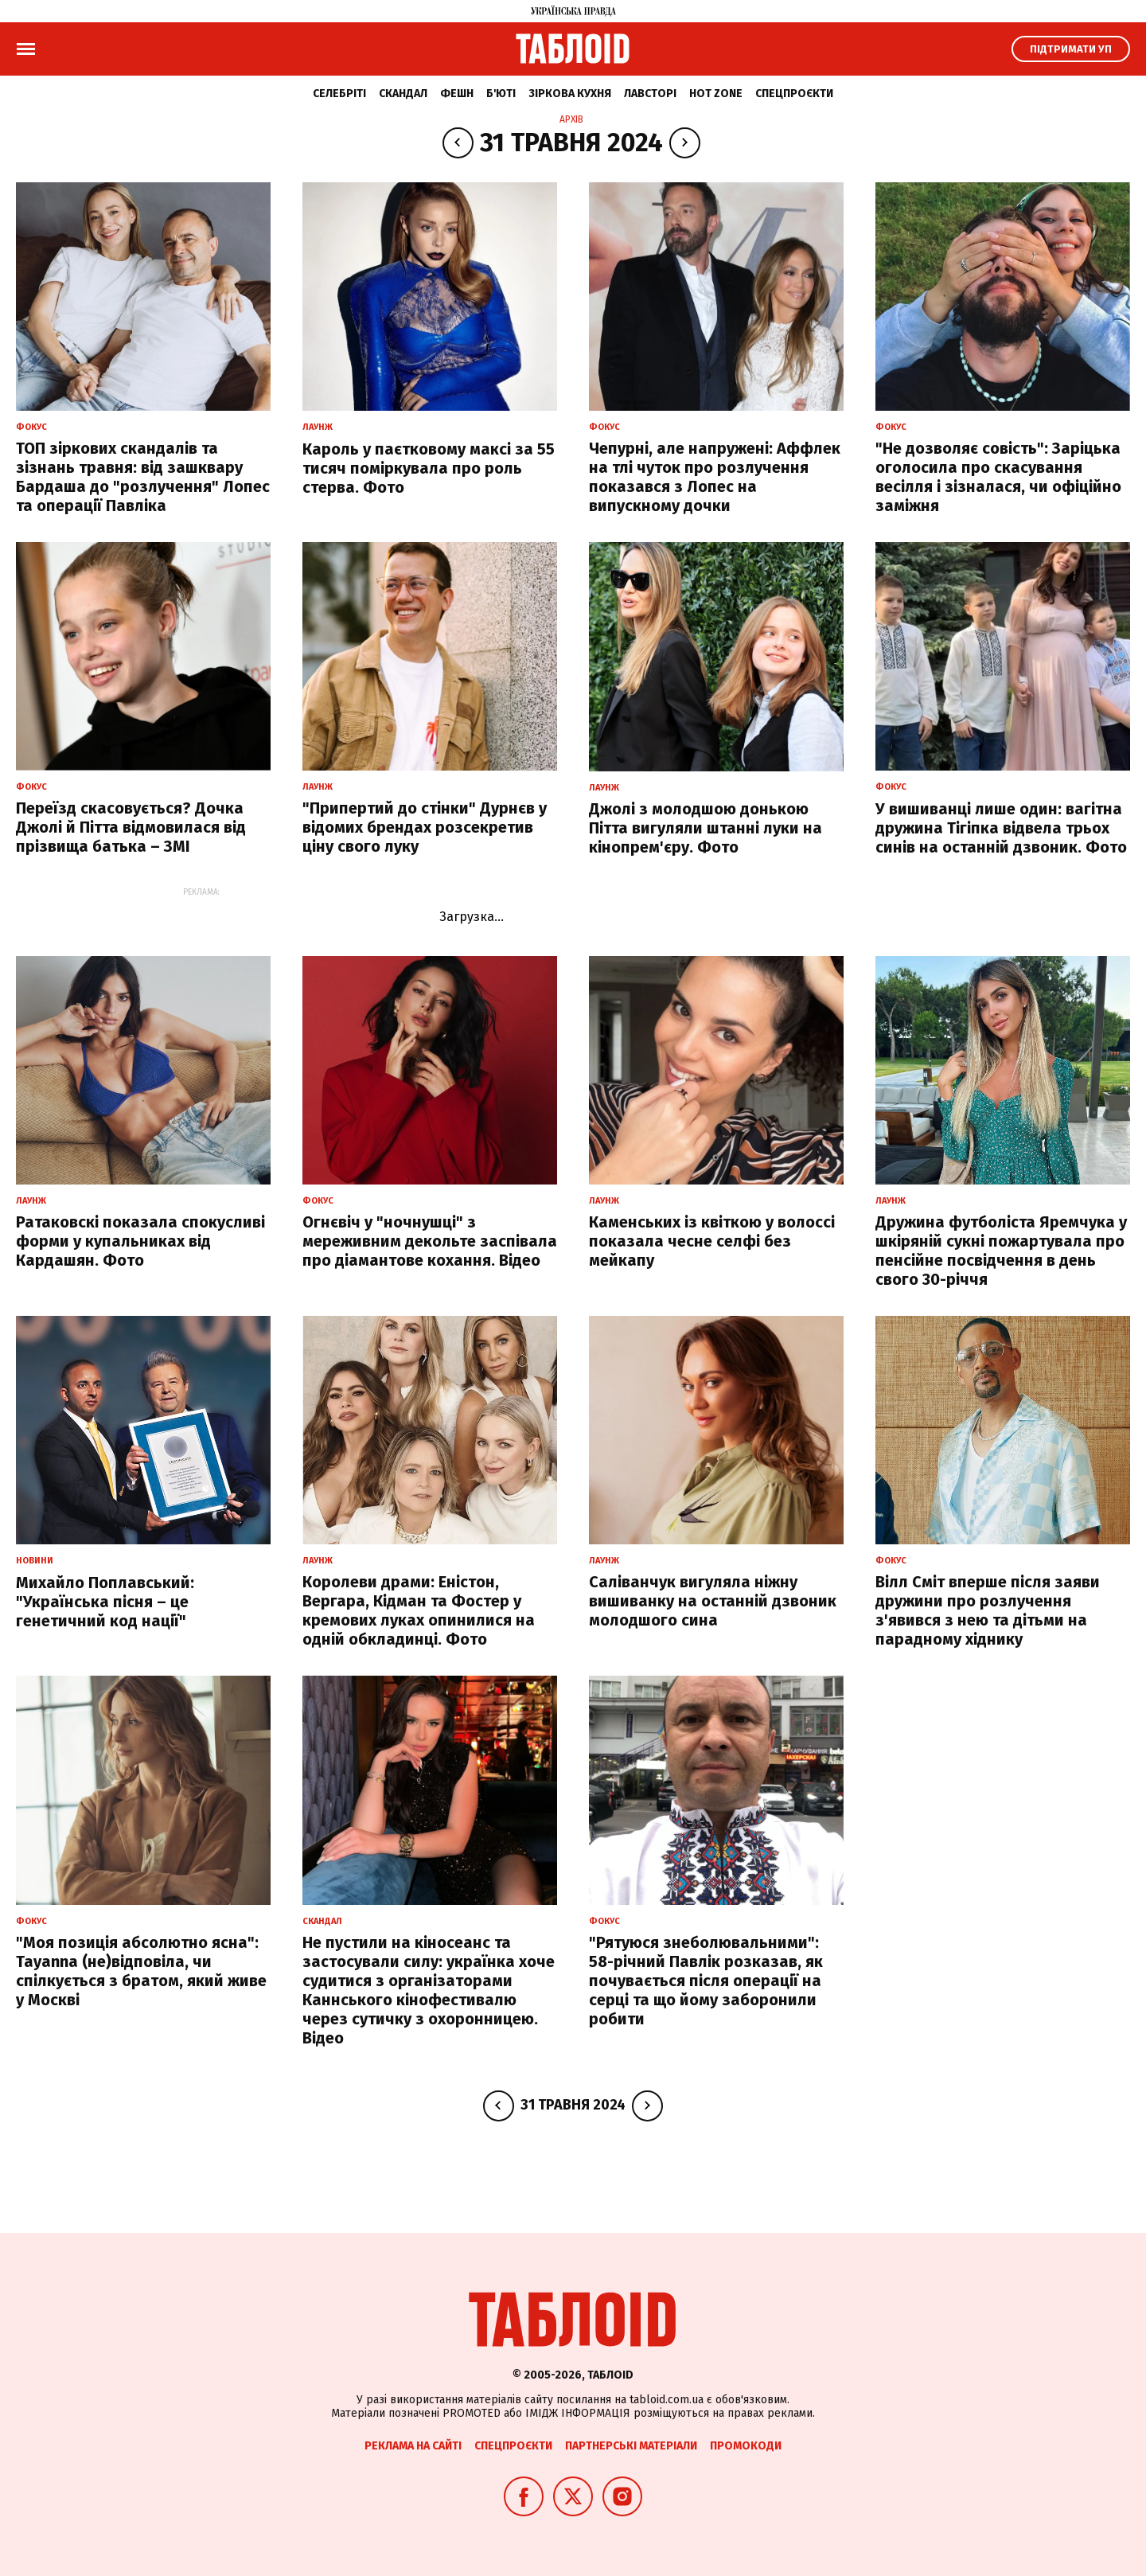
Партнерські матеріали (631, 2446)
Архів (571, 119)
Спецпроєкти (794, 93)
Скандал (403, 93)
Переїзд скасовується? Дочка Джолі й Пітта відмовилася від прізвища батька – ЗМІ (131, 827)
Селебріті (339, 93)
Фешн (457, 93)
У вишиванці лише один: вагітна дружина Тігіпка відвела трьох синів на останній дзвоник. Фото (1001, 828)
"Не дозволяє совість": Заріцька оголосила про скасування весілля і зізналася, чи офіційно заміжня (998, 477)
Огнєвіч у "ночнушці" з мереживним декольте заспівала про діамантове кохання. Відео (429, 1241)
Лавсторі (650, 93)
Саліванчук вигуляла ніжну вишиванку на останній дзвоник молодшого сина (712, 1601)
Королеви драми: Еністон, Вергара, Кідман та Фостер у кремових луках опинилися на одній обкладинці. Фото (418, 1610)
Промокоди (746, 2446)
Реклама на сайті (413, 2446)
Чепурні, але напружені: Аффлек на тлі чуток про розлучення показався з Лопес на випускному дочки (714, 477)
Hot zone (716, 93)
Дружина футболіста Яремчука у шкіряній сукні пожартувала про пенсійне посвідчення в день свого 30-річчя (1001, 1250)
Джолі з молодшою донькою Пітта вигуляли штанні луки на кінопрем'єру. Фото (705, 828)
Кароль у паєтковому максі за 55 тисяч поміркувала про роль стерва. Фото (428, 468)
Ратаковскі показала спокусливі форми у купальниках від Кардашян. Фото (140, 1241)
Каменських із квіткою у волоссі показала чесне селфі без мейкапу (712, 1241)
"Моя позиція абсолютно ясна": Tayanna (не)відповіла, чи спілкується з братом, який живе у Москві (141, 1971)
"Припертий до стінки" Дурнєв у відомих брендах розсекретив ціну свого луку (424, 827)
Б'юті (501, 93)
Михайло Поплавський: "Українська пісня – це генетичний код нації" (105, 1601)
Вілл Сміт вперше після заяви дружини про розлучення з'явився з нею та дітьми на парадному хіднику (987, 1610)
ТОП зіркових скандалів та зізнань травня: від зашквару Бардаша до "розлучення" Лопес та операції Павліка (143, 477)
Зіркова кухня (569, 93)
